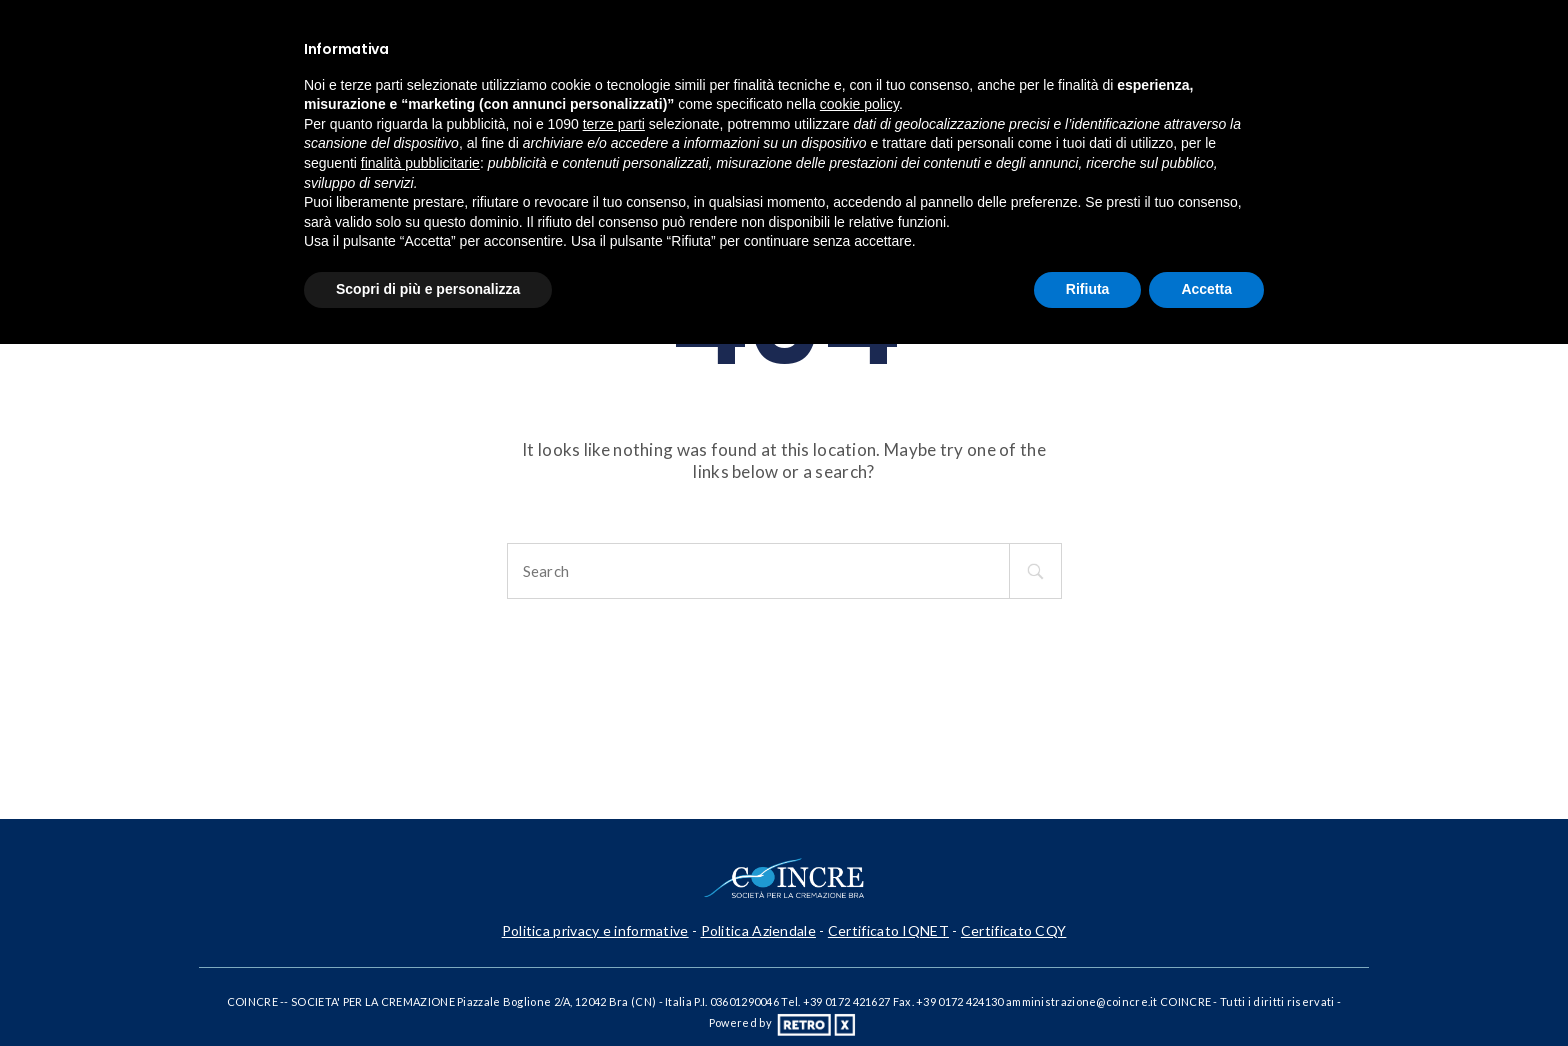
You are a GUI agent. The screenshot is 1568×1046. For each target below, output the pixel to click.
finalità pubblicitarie (420, 163)
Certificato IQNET (888, 930)
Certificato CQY (1014, 930)
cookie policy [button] (859, 104)
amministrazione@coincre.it (1082, 1001)
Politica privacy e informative (595, 930)
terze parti (614, 124)
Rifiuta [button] (1088, 289)
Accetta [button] (1206, 289)
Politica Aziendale (758, 930)
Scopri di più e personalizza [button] (428, 289)
